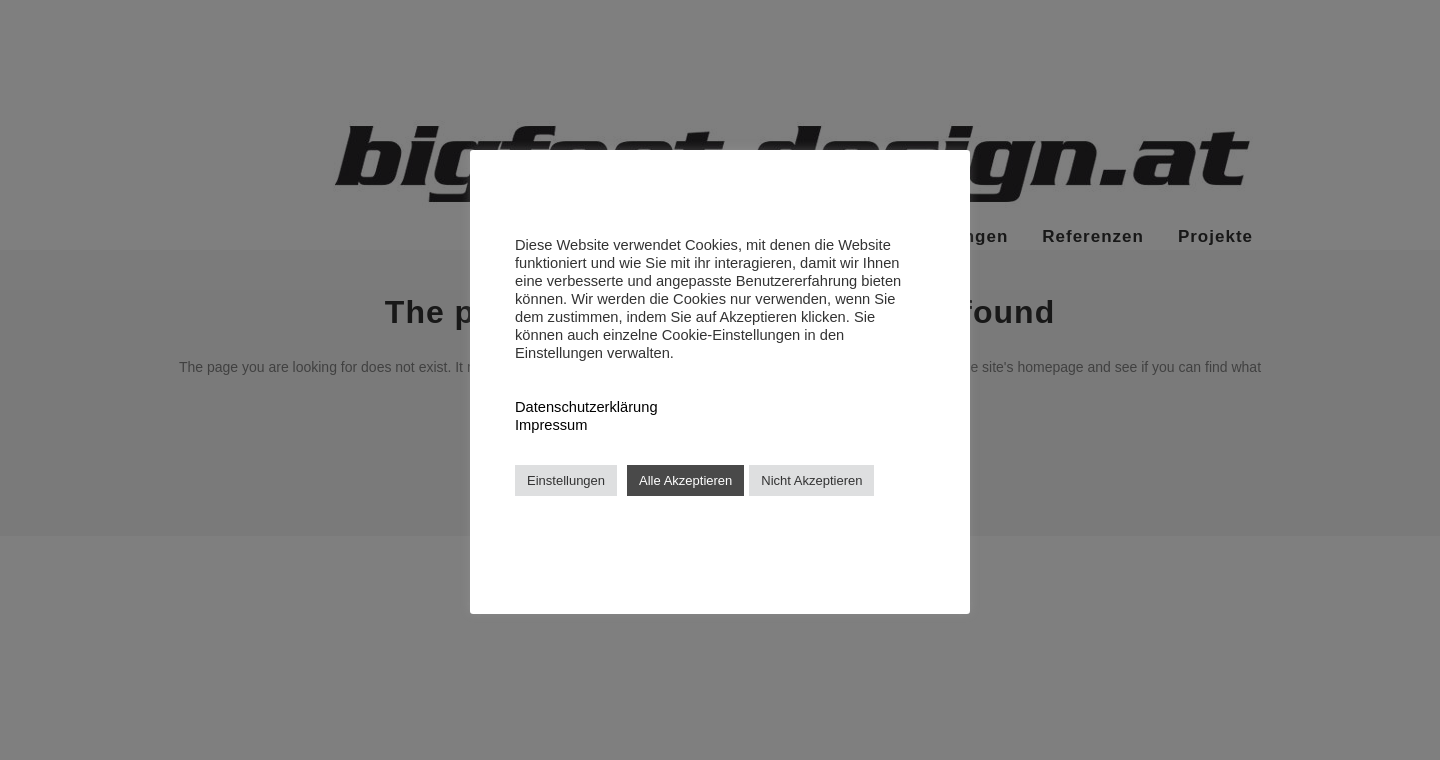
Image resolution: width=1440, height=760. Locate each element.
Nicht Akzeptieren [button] (811, 480)
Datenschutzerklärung (586, 407)
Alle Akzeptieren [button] (685, 480)
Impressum (551, 425)
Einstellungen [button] (566, 480)
